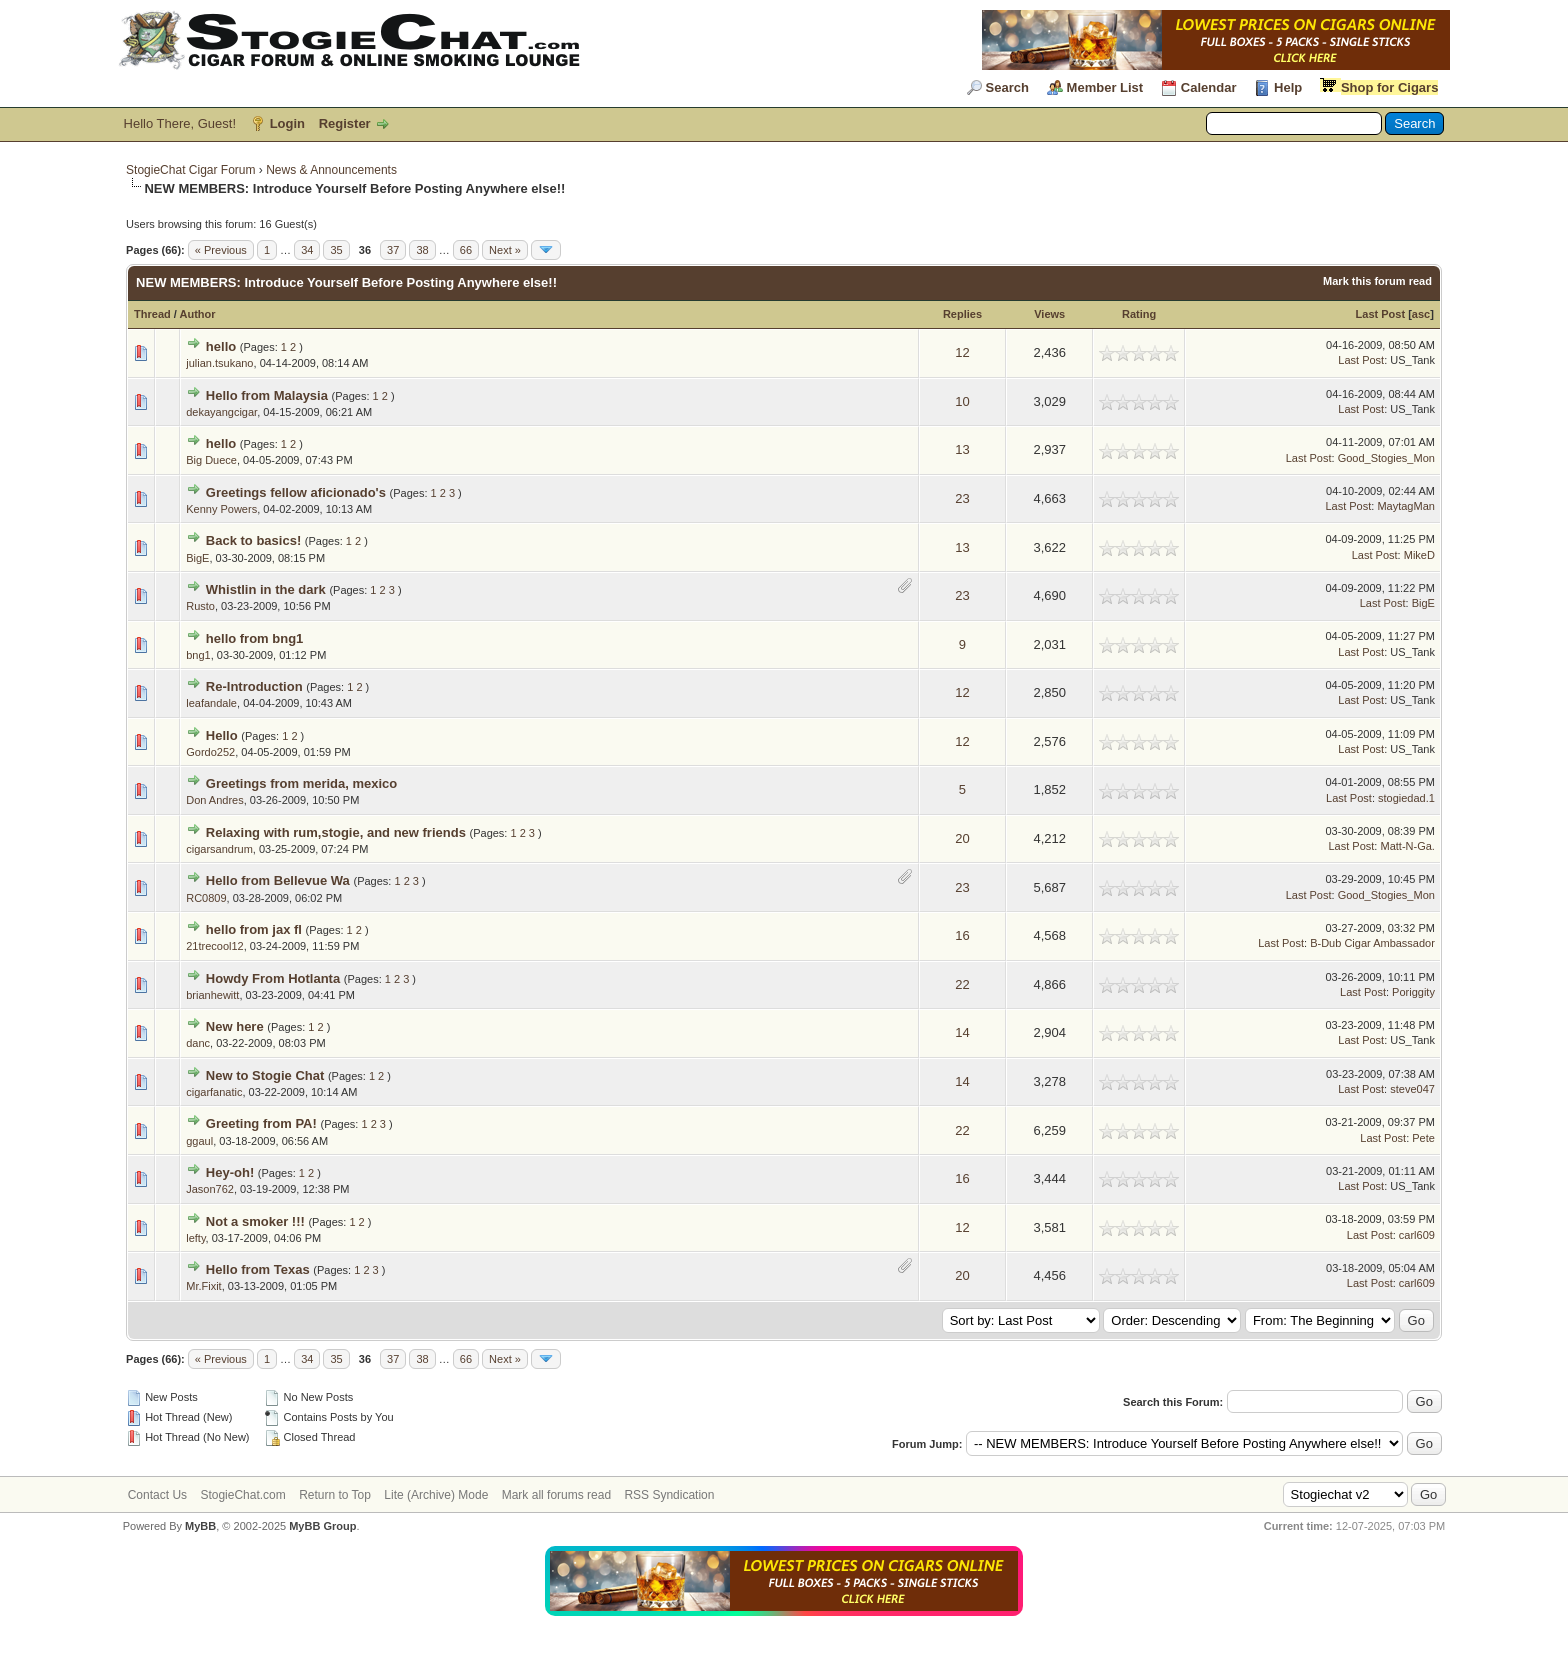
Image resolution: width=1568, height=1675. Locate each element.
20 (962, 838)
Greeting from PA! (261, 1123)
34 (307, 250)
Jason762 (210, 1189)
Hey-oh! (230, 1172)
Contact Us (157, 1495)
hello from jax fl (254, 929)
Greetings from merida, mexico (301, 783)
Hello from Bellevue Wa (278, 880)
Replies (962, 314)
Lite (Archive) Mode (436, 1495)
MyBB (200, 1526)
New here (235, 1026)
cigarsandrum (219, 849)
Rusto (200, 606)
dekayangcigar (221, 412)
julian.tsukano (219, 363)
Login (287, 123)
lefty (195, 1238)
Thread (152, 314)
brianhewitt (212, 995)
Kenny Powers (221, 509)
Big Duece (211, 460)
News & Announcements (331, 170)
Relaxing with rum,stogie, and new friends (336, 832)
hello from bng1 (255, 638)
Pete (1423, 1138)
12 (962, 352)
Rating (1139, 314)
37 (393, 250)
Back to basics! (253, 540)
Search (1007, 87)
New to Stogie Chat (265, 1075)
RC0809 (206, 898)
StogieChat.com (242, 1495)
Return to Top (335, 1495)
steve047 (1412, 1089)
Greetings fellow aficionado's (296, 492)
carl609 (1417, 1235)
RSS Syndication (669, 1495)
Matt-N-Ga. (1407, 846)
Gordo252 (210, 752)
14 (962, 1032)
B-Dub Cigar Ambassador (1372, 943)
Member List (1105, 87)
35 (336, 250)
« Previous (221, 250)
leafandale (211, 703)
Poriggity (1413, 992)
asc (1421, 314)
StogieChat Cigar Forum (190, 170)
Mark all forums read (556, 1495)
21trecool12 (215, 946)
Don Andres (214, 800)
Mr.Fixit (203, 1286)
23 (962, 498)
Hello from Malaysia (267, 395)
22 (962, 984)
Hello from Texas (258, 1269)
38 (422, 250)
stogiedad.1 (1406, 798)
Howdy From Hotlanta (273, 978)
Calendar (1209, 87)
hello (221, 346)
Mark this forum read (1377, 281)
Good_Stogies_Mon (1386, 458)
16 (962, 935)
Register (345, 123)
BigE (197, 558)
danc (198, 1043)
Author (198, 314)
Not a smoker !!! (255, 1221)
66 (466, 250)
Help (1288, 87)
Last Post (1381, 314)
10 (962, 401)
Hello (222, 735)
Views (1049, 314)
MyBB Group (322, 1526)
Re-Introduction (254, 686)
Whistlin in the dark (266, 589)
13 (962, 449)
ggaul (199, 1141)
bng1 (198, 655)
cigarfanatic (214, 1092)
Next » (505, 250)
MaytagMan (1405, 506)
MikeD (1419, 555)
